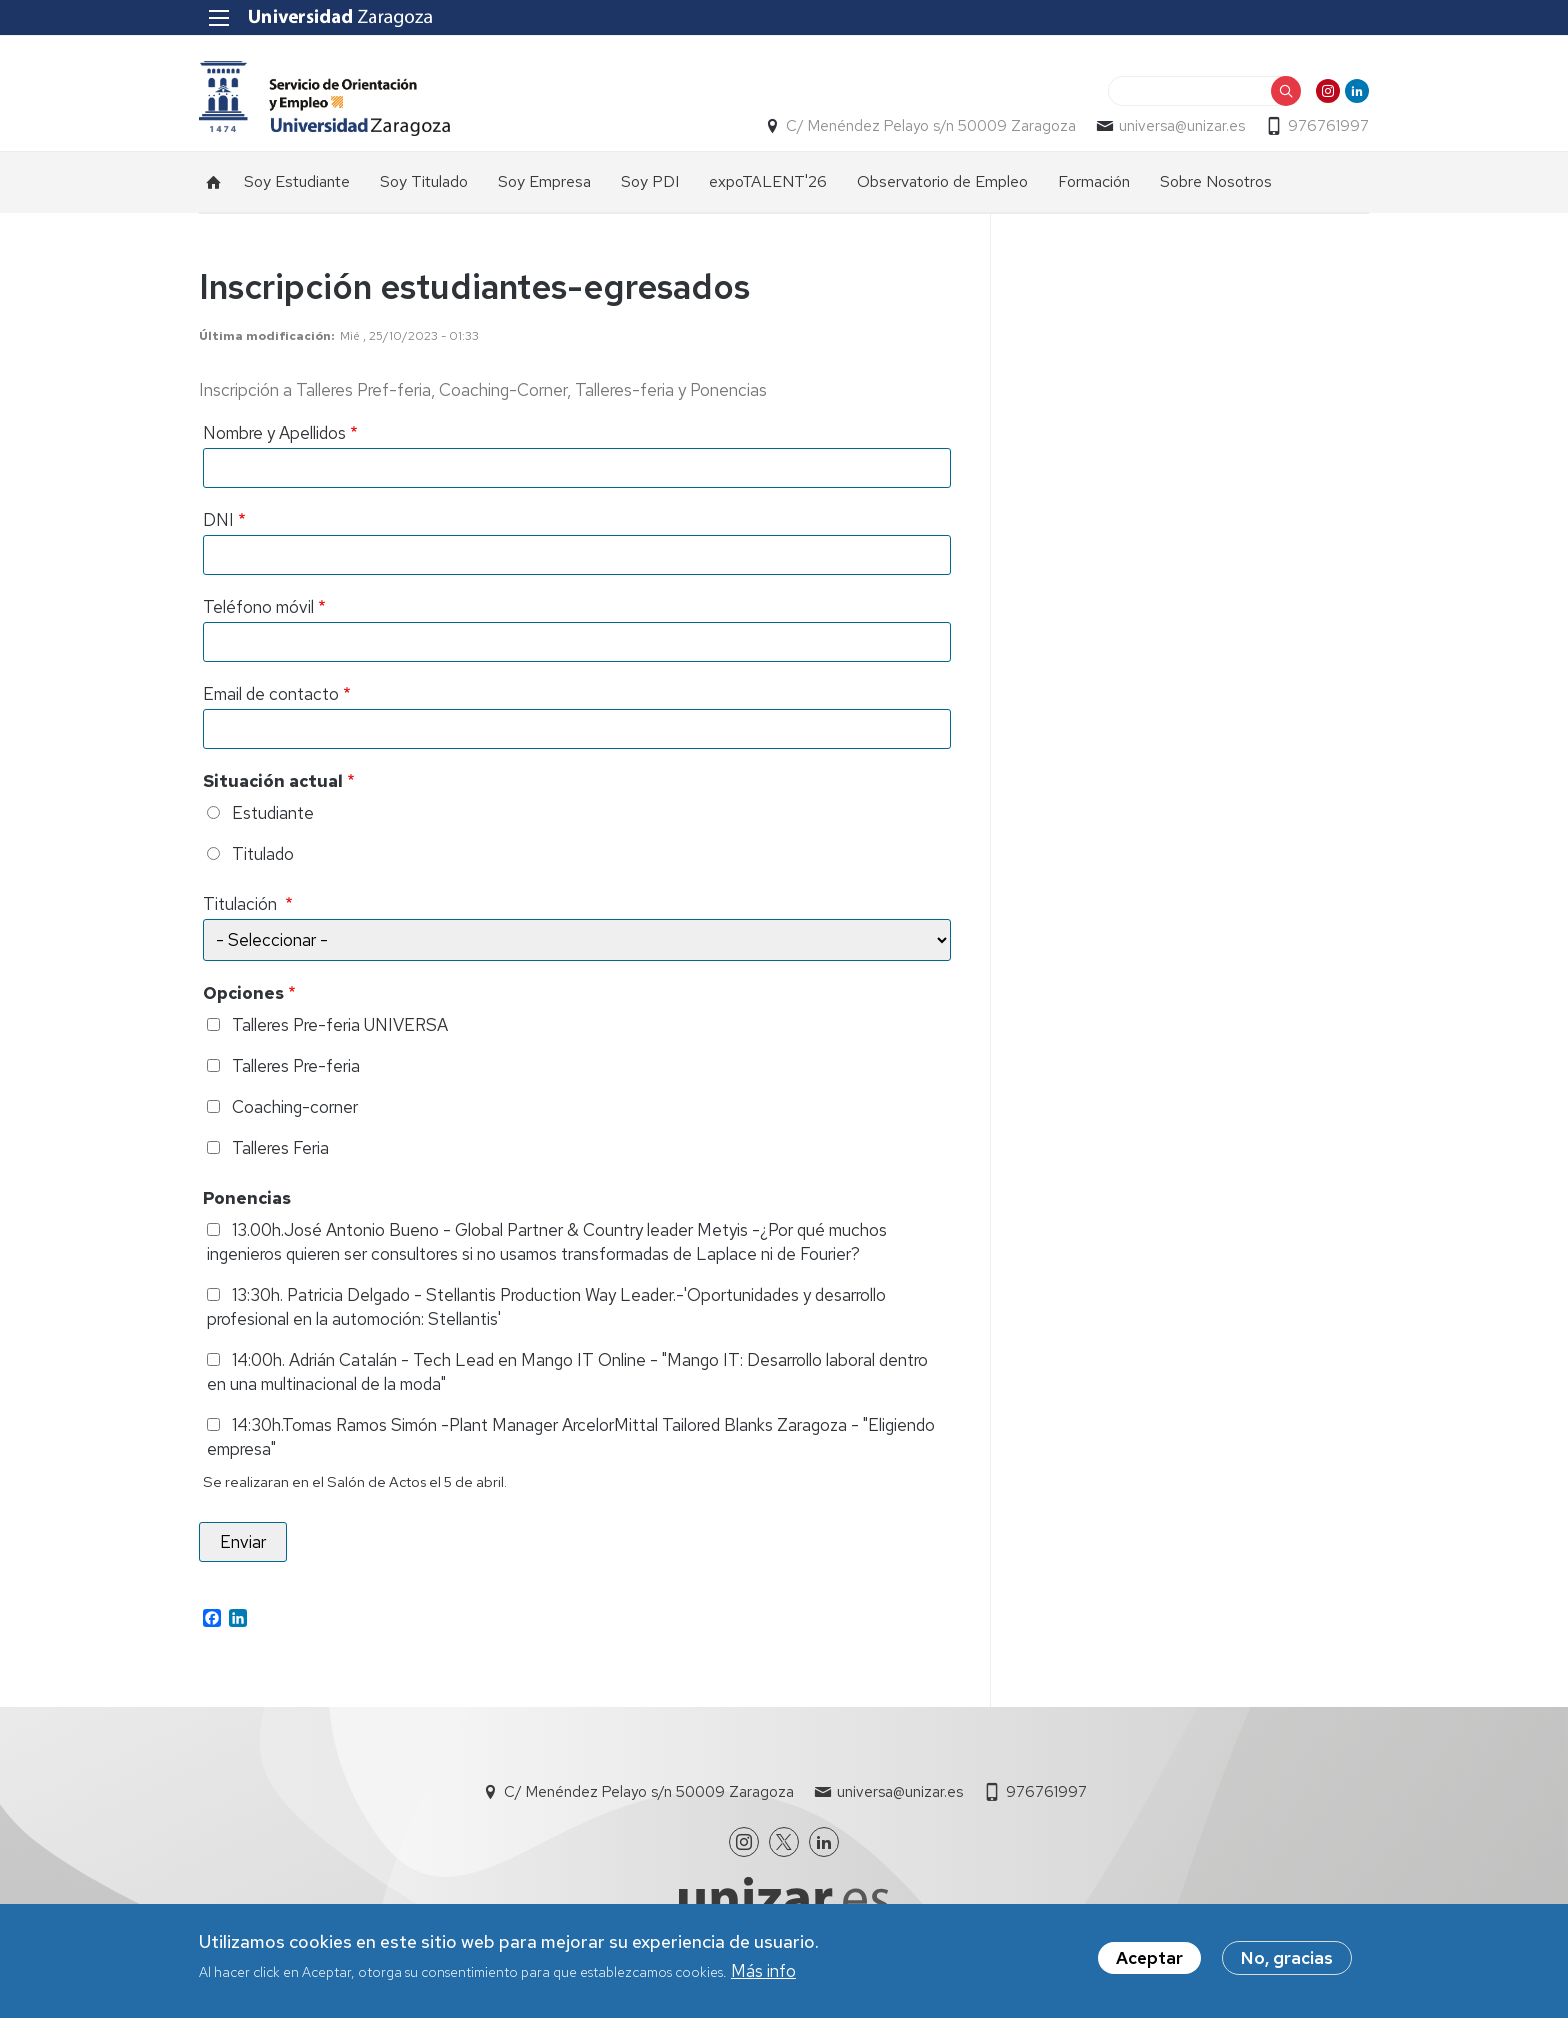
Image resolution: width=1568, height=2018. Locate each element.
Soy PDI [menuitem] (650, 181)
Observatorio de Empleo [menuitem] (942, 181)
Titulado (263, 854)
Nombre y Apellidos (274, 433)
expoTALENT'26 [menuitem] (768, 181)
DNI (218, 520)
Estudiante (273, 813)
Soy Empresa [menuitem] (544, 181)
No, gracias (1287, 1959)
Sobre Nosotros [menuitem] (1216, 181)
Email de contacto (271, 694)
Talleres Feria (280, 1148)
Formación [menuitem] (1094, 181)
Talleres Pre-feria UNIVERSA (340, 1025)
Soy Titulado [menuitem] (424, 181)
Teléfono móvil (258, 607)
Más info (763, 1972)
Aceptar (1149, 1959)
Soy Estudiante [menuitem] (297, 181)
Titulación (242, 904)
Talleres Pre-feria (296, 1066)
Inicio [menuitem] (214, 182)
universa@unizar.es (1182, 126)
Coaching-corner (295, 1107)
